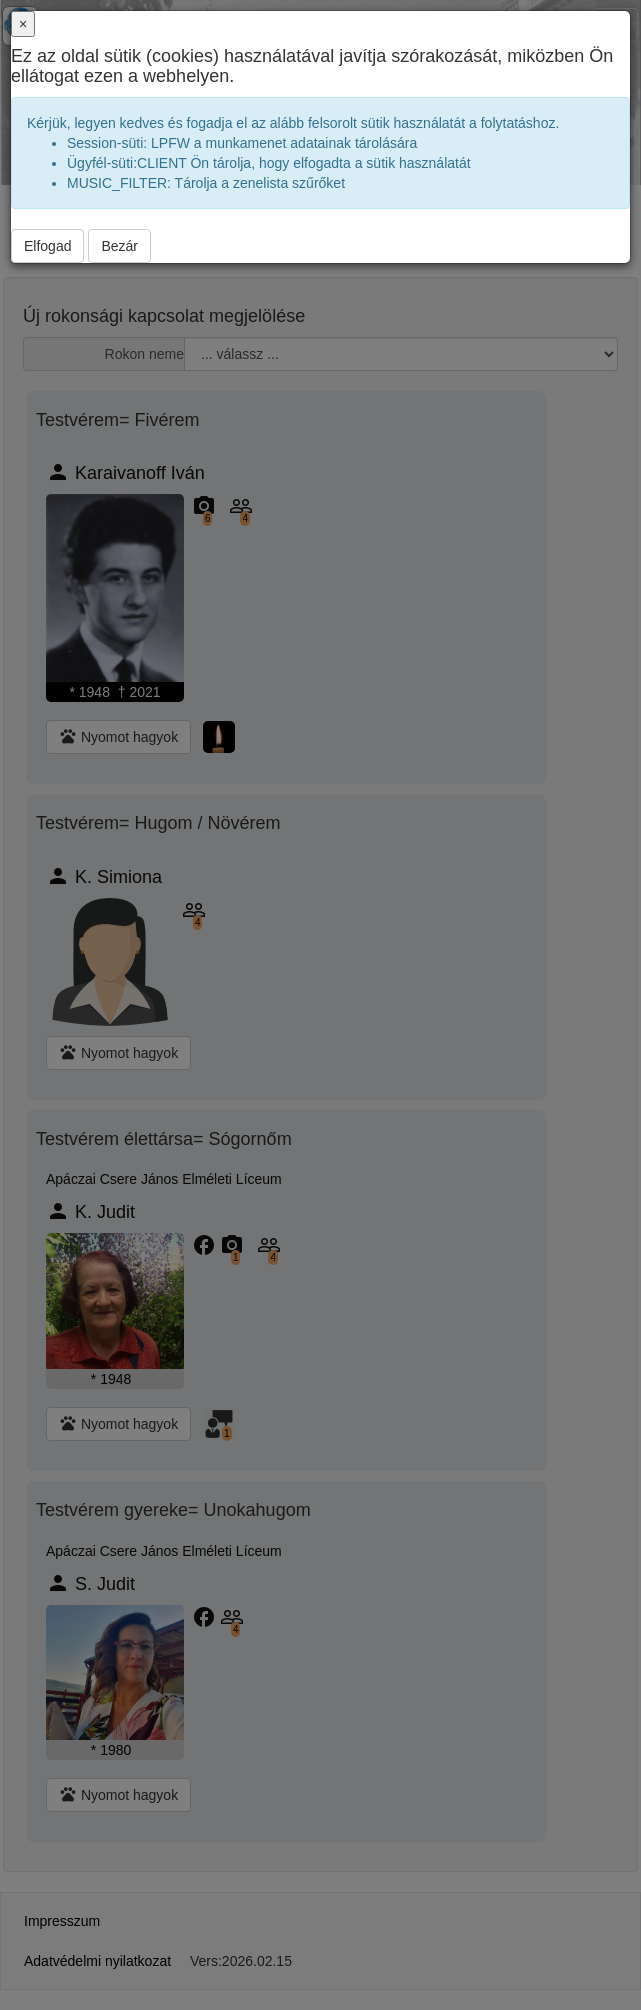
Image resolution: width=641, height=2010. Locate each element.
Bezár (119, 246)
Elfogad (47, 246)
